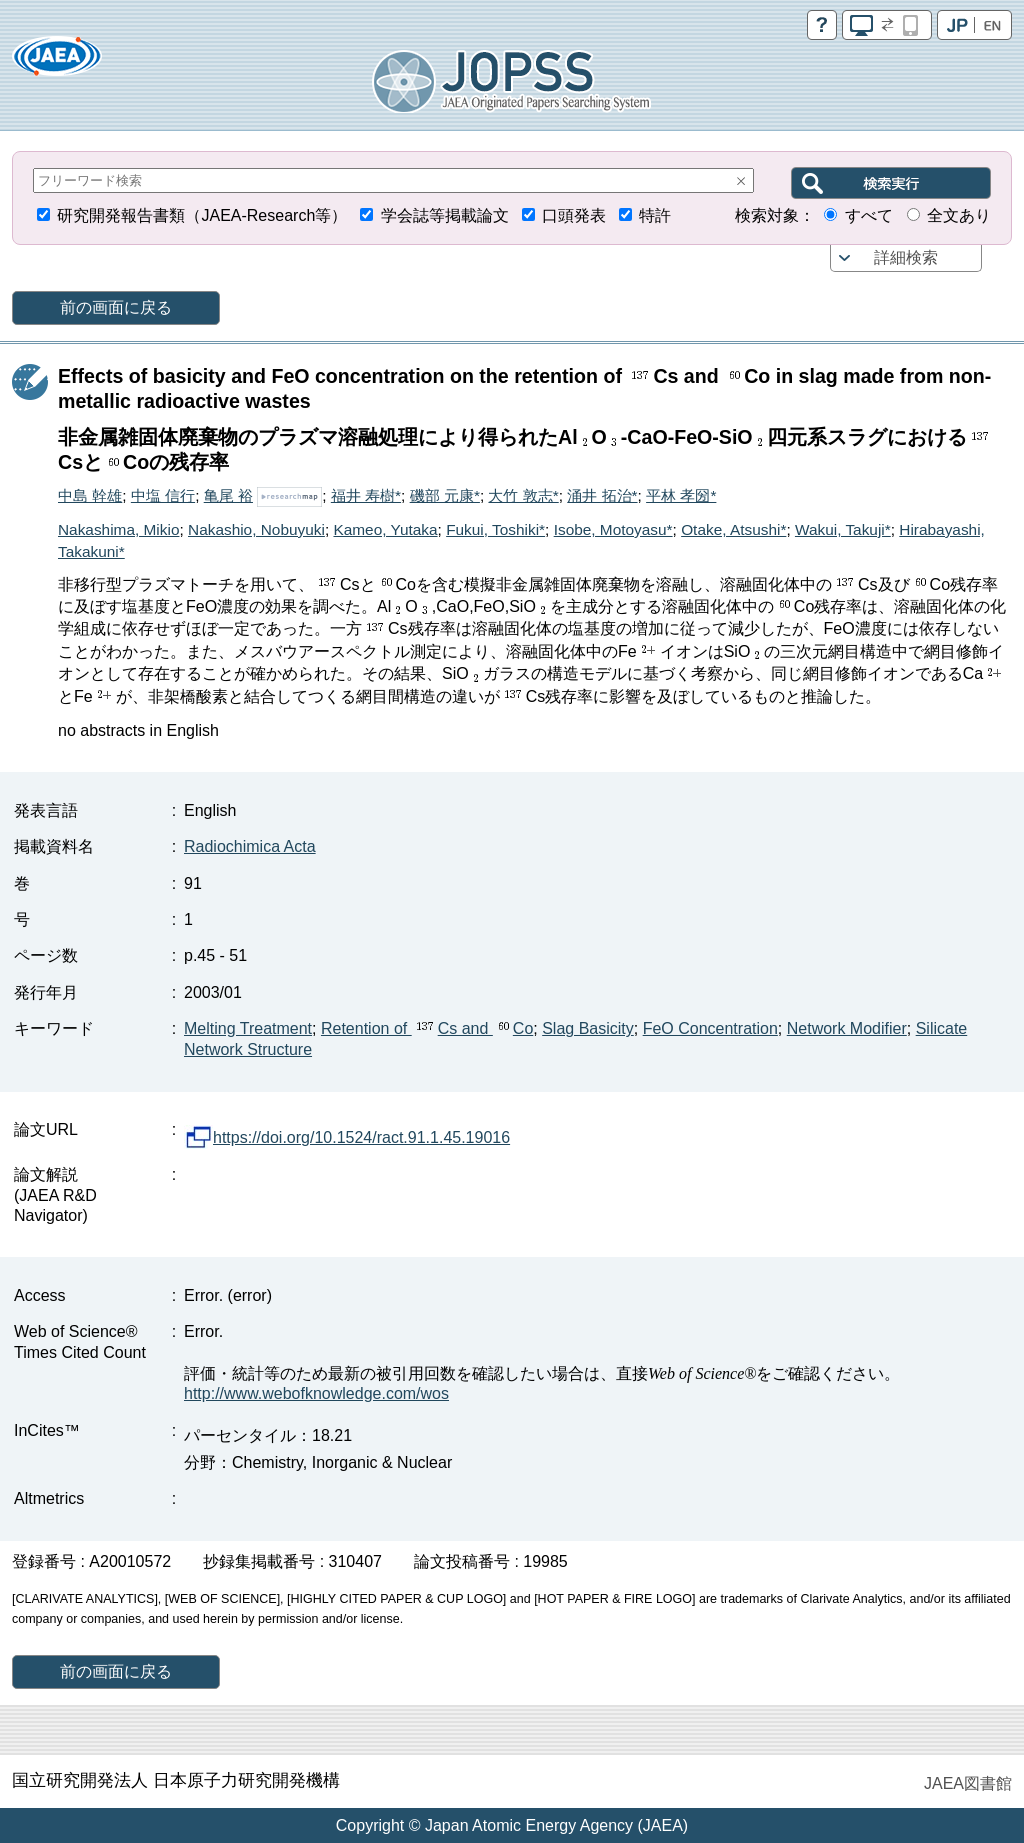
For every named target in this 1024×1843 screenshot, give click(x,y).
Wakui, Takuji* (843, 529)
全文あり (959, 215)
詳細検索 (906, 257)
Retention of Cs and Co (427, 1028)
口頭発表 (574, 215)
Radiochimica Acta (250, 846)
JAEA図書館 (968, 1783)
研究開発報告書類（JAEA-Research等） (202, 215)
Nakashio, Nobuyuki (256, 529)
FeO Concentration (710, 1028)
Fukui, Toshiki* (495, 529)
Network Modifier (847, 1028)
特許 (655, 215)
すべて (869, 215)
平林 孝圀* (681, 495)
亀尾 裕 (228, 495)
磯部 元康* (445, 495)
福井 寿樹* (366, 495)
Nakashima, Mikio (118, 529)
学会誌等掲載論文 (445, 215)
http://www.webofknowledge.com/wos (316, 1393)
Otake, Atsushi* (733, 529)
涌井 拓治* (602, 495)
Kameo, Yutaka (385, 529)
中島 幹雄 (90, 495)
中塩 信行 (163, 495)
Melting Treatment (248, 1028)
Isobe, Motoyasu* (613, 529)
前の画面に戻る (116, 307)
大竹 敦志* (523, 495)
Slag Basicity (588, 1028)
